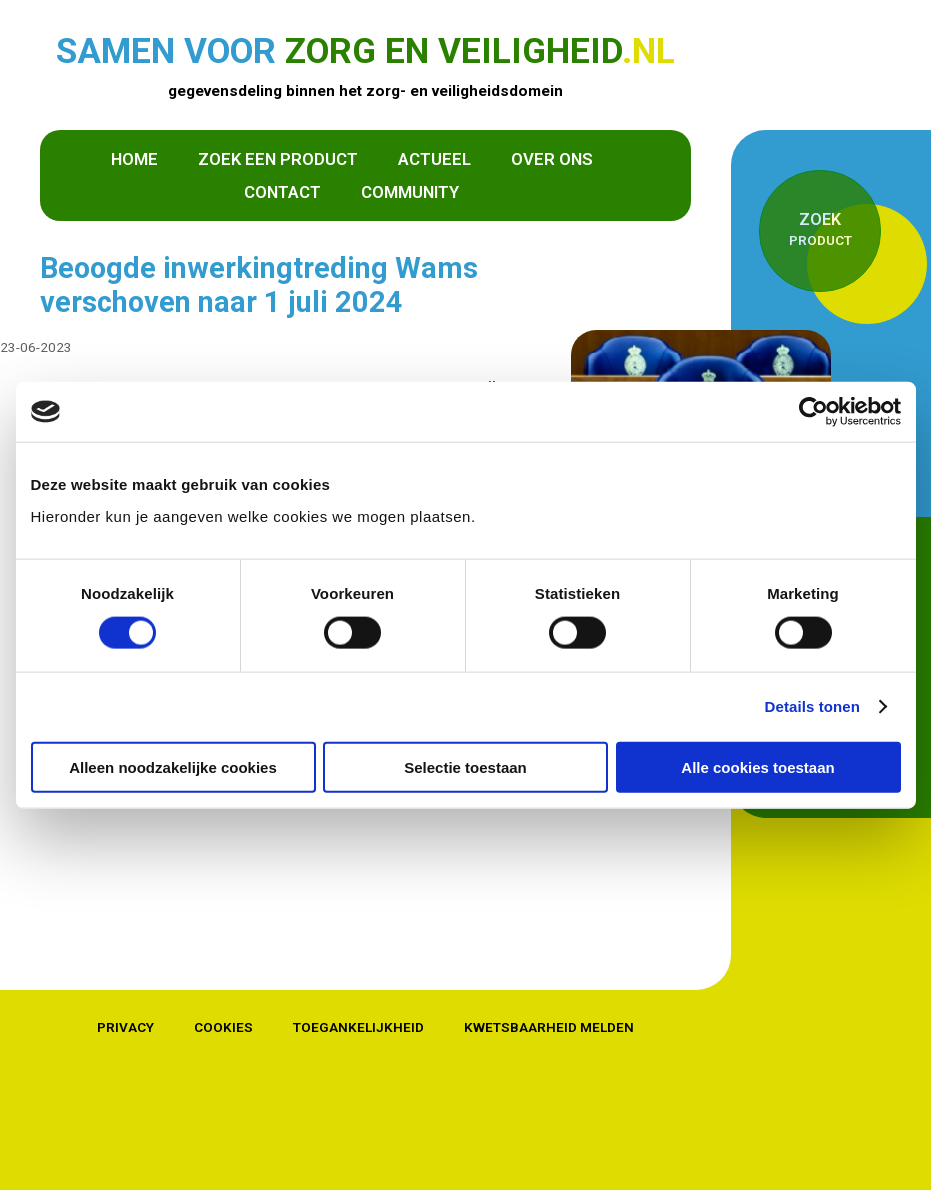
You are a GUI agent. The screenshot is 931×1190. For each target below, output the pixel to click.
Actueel (434, 158)
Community (410, 191)
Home (134, 158)
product (820, 228)
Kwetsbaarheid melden (549, 1027)
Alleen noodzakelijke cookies (173, 766)
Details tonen (812, 706)
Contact (282, 191)
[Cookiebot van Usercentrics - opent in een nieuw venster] (813, 412)
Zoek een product (278, 158)
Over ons (552, 158)
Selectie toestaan (465, 766)
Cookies (223, 1027)
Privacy (125, 1027)
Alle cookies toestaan (757, 766)
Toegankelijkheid (358, 1027)
